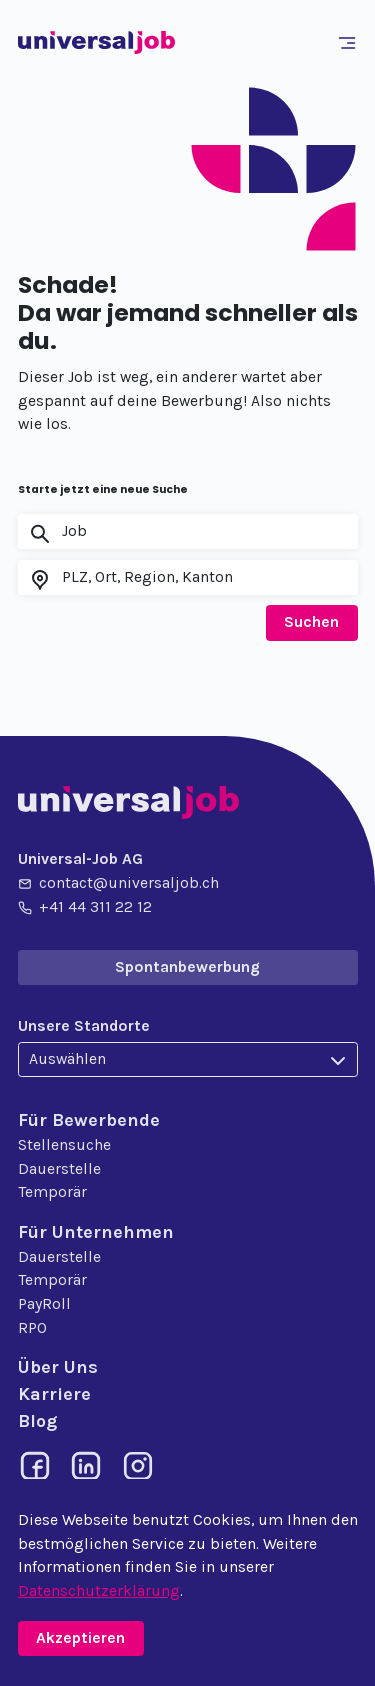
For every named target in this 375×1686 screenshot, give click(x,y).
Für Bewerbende (89, 1120)
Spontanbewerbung (187, 967)
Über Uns (58, 1367)
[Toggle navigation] (350, 43)
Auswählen (67, 1059)
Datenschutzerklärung (99, 1591)
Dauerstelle (59, 1169)
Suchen (311, 622)
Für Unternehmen (96, 1232)
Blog (37, 1421)
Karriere (54, 1394)
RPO (32, 1328)
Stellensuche (64, 1145)
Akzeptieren (80, 1638)
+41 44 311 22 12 (85, 908)
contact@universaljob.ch (118, 884)
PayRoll (44, 1304)
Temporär (52, 1192)
